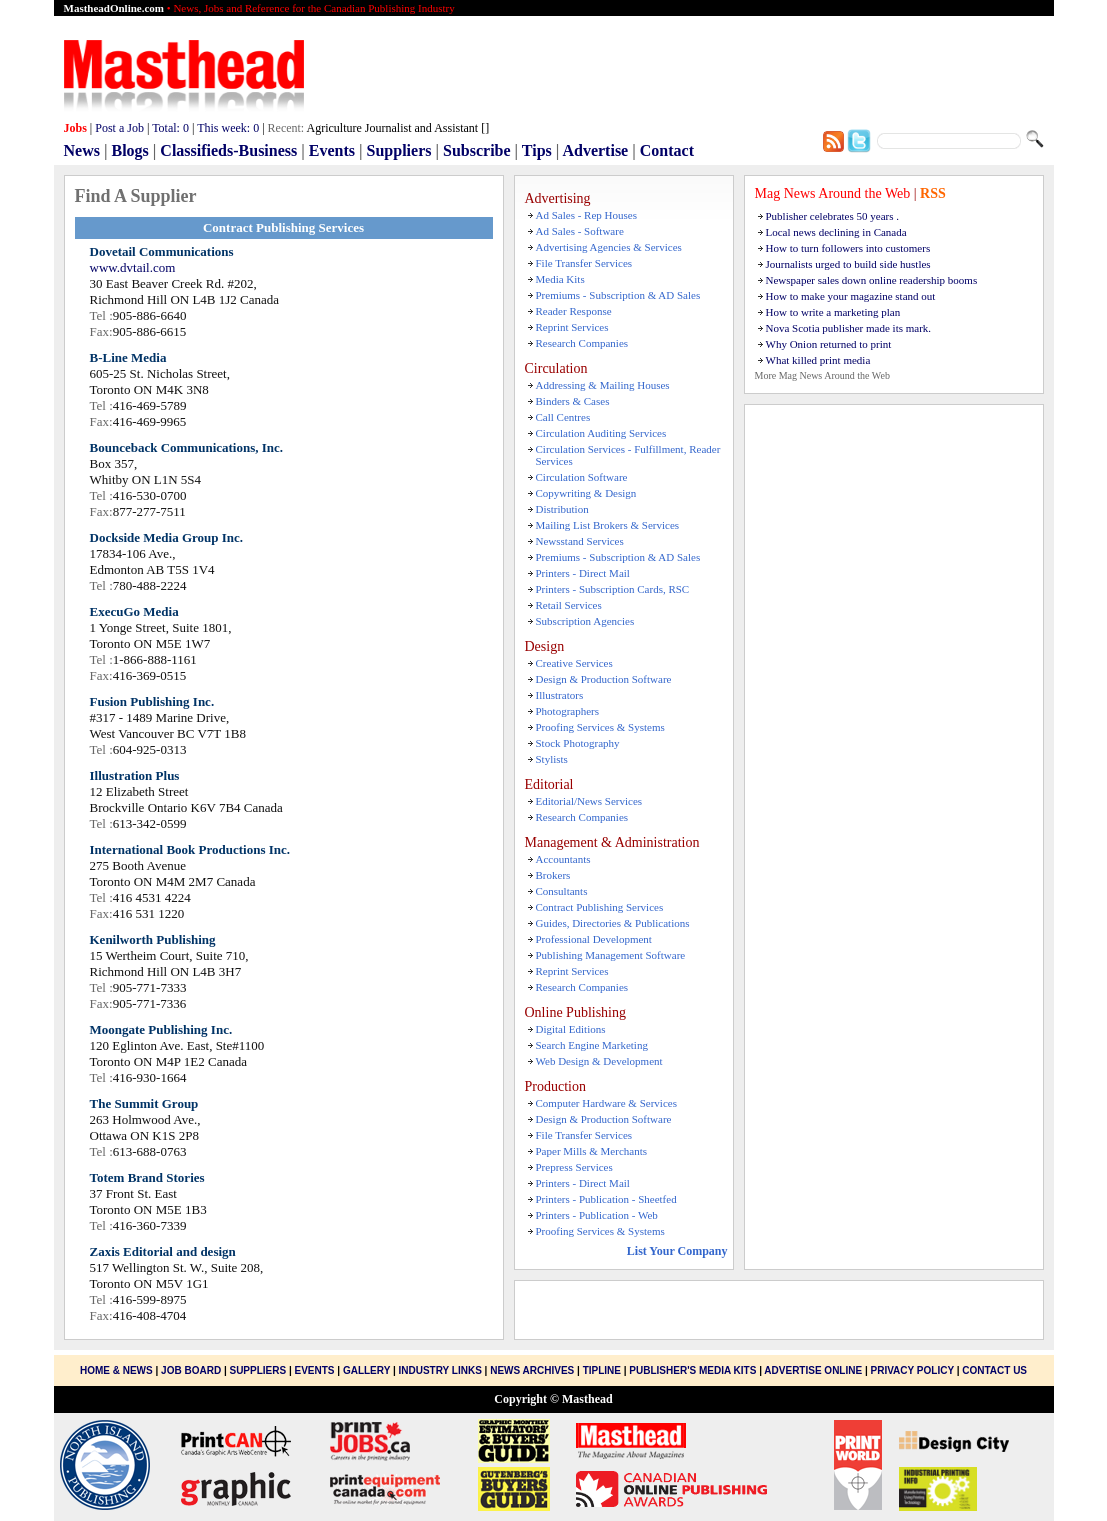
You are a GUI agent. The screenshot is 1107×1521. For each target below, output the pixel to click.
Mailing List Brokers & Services (608, 525)
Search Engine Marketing (592, 1045)
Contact (667, 150)
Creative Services (574, 663)
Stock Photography (578, 743)
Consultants (562, 891)
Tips (537, 150)
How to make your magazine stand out (851, 296)
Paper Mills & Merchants (592, 1151)
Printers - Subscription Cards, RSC (613, 589)
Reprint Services (572, 327)
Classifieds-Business (228, 150)
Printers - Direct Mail (583, 573)
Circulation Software (582, 477)
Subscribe (477, 150)
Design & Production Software (604, 679)
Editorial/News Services (589, 801)
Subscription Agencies (585, 621)
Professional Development (594, 939)
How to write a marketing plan (833, 312)
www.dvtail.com (133, 267)
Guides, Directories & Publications (613, 923)
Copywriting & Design (586, 493)
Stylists (552, 759)
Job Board (191, 1370)
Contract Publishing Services (600, 907)
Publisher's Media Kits (692, 1370)
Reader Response (574, 311)
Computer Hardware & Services (606, 1103)
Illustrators (560, 695)
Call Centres (563, 417)
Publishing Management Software (611, 955)
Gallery (366, 1370)
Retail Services (569, 605)
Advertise (595, 150)
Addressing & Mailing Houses (603, 385)
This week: (228, 128)
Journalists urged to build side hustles (848, 264)
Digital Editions (571, 1029)
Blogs (129, 150)
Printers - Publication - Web (597, 1215)
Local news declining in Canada (836, 232)
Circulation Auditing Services (601, 433)
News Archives (532, 1370)
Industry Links (439, 1370)
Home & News (118, 1370)
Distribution (562, 509)
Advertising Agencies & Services (609, 247)
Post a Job (119, 128)
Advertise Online (813, 1370)
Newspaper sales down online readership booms (872, 280)
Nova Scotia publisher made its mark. (849, 328)
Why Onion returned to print (829, 344)
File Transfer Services (584, 263)
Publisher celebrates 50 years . (832, 216)
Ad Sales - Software (580, 231)
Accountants (563, 859)
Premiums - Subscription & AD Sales (618, 295)
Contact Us (994, 1370)
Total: (170, 128)
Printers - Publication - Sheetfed (606, 1199)
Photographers (568, 711)
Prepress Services (574, 1167)
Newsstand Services (580, 541)
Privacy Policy (912, 1370)
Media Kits (560, 279)
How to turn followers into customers (848, 248)
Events (332, 150)
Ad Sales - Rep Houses (586, 215)
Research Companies (582, 343)
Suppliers (399, 150)
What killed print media (818, 360)
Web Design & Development (599, 1061)
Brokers (553, 875)
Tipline (602, 1370)
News (82, 150)
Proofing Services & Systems (600, 727)
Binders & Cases (573, 401)
